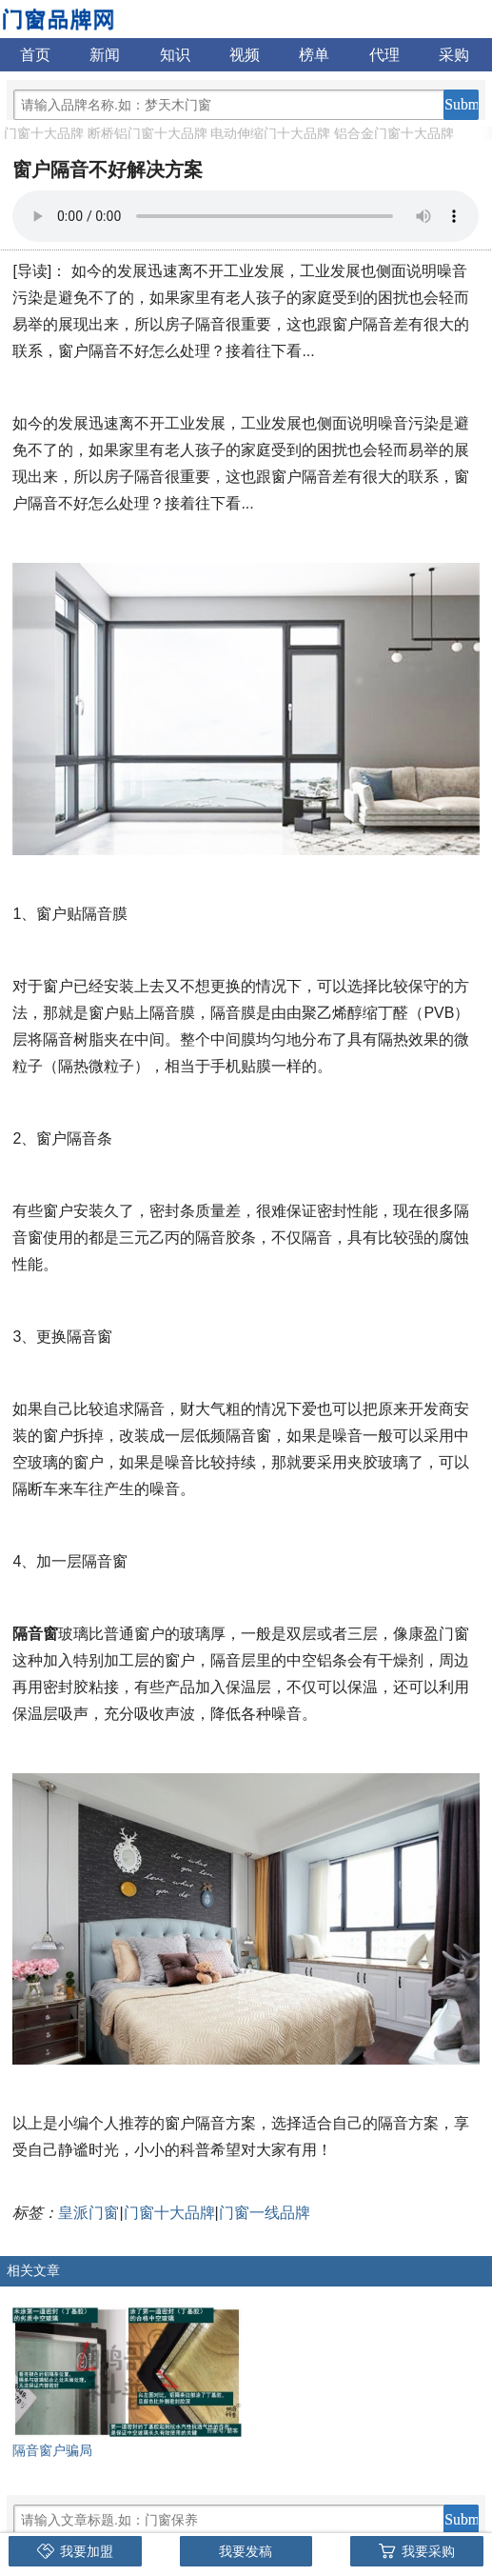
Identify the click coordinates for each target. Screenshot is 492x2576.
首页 (35, 55)
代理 (384, 55)
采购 (454, 55)
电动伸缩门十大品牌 (270, 133)
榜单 (314, 55)
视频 (244, 55)
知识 (175, 55)
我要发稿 (245, 2551)
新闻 (104, 55)
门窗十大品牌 (44, 133)
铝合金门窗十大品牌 (394, 133)
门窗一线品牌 (264, 2213)
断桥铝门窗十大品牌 (147, 133)
